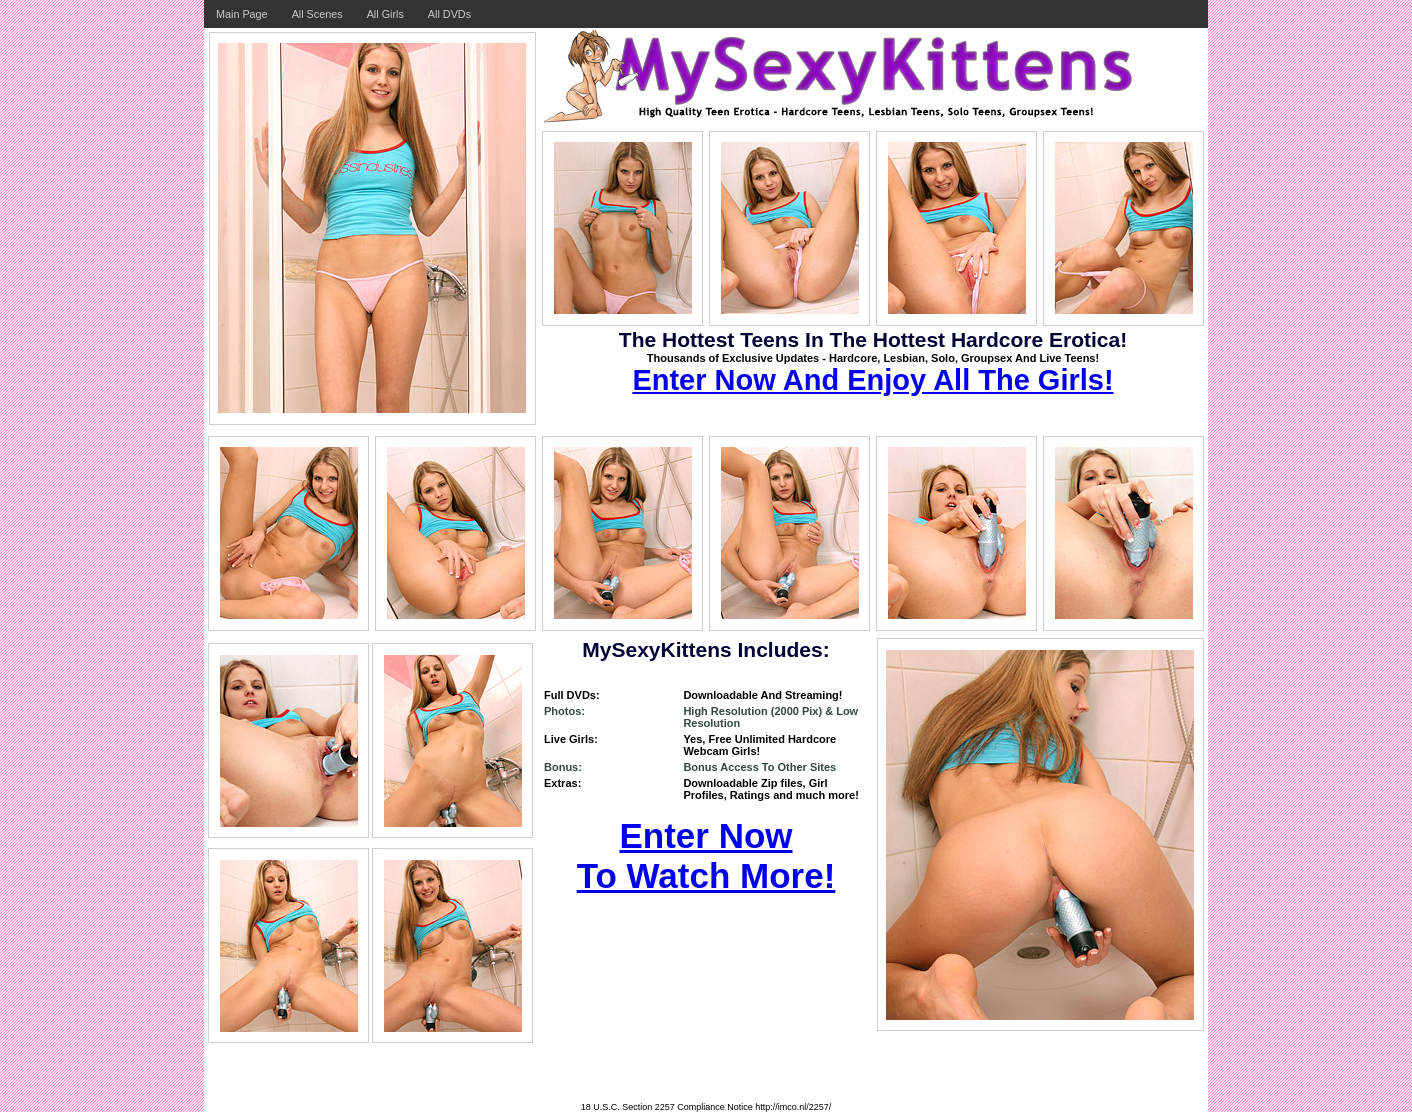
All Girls (385, 14)
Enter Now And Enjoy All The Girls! (872, 380)
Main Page (242, 14)
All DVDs (449, 14)
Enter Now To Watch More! (706, 855)
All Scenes (317, 14)
